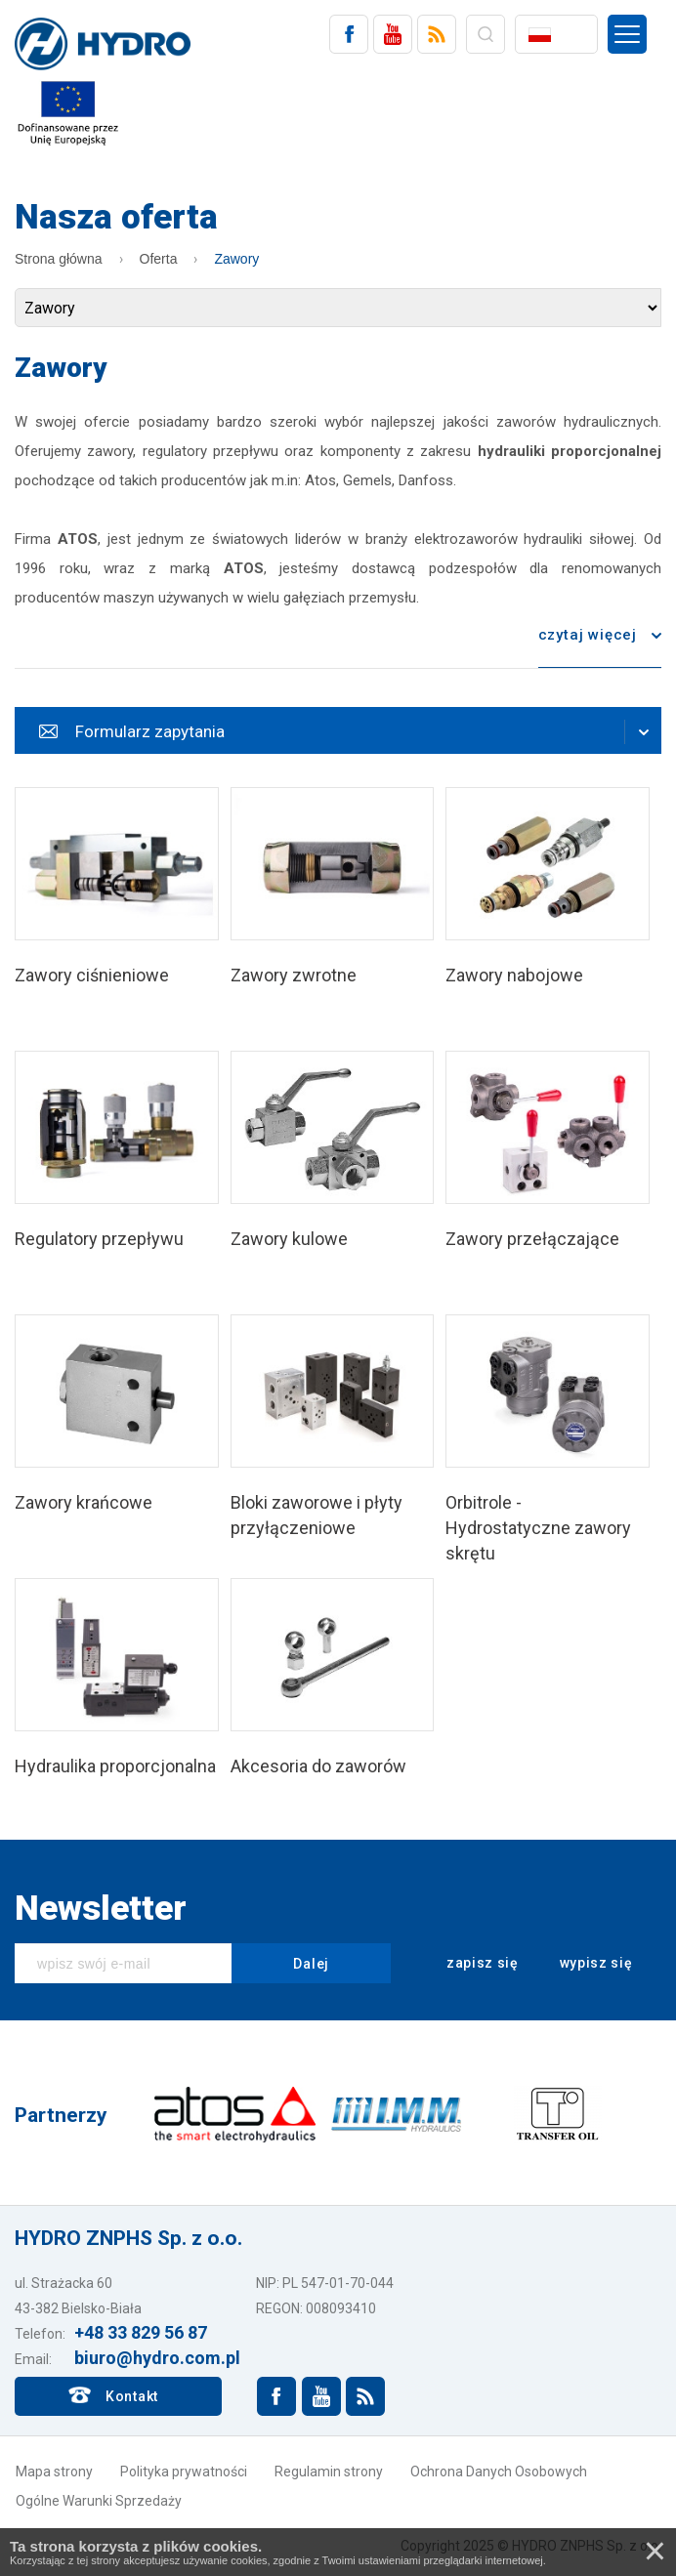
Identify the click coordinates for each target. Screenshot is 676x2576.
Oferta (159, 259)
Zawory (236, 259)
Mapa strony (54, 2471)
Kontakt (132, 2396)
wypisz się (583, 1964)
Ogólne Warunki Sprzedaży (99, 2501)
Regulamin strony (329, 2471)
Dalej (311, 1964)
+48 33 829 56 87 (140, 2332)
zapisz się (469, 1964)
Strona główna (59, 259)
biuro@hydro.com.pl (157, 2357)
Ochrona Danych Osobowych (498, 2471)
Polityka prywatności (183, 2471)
